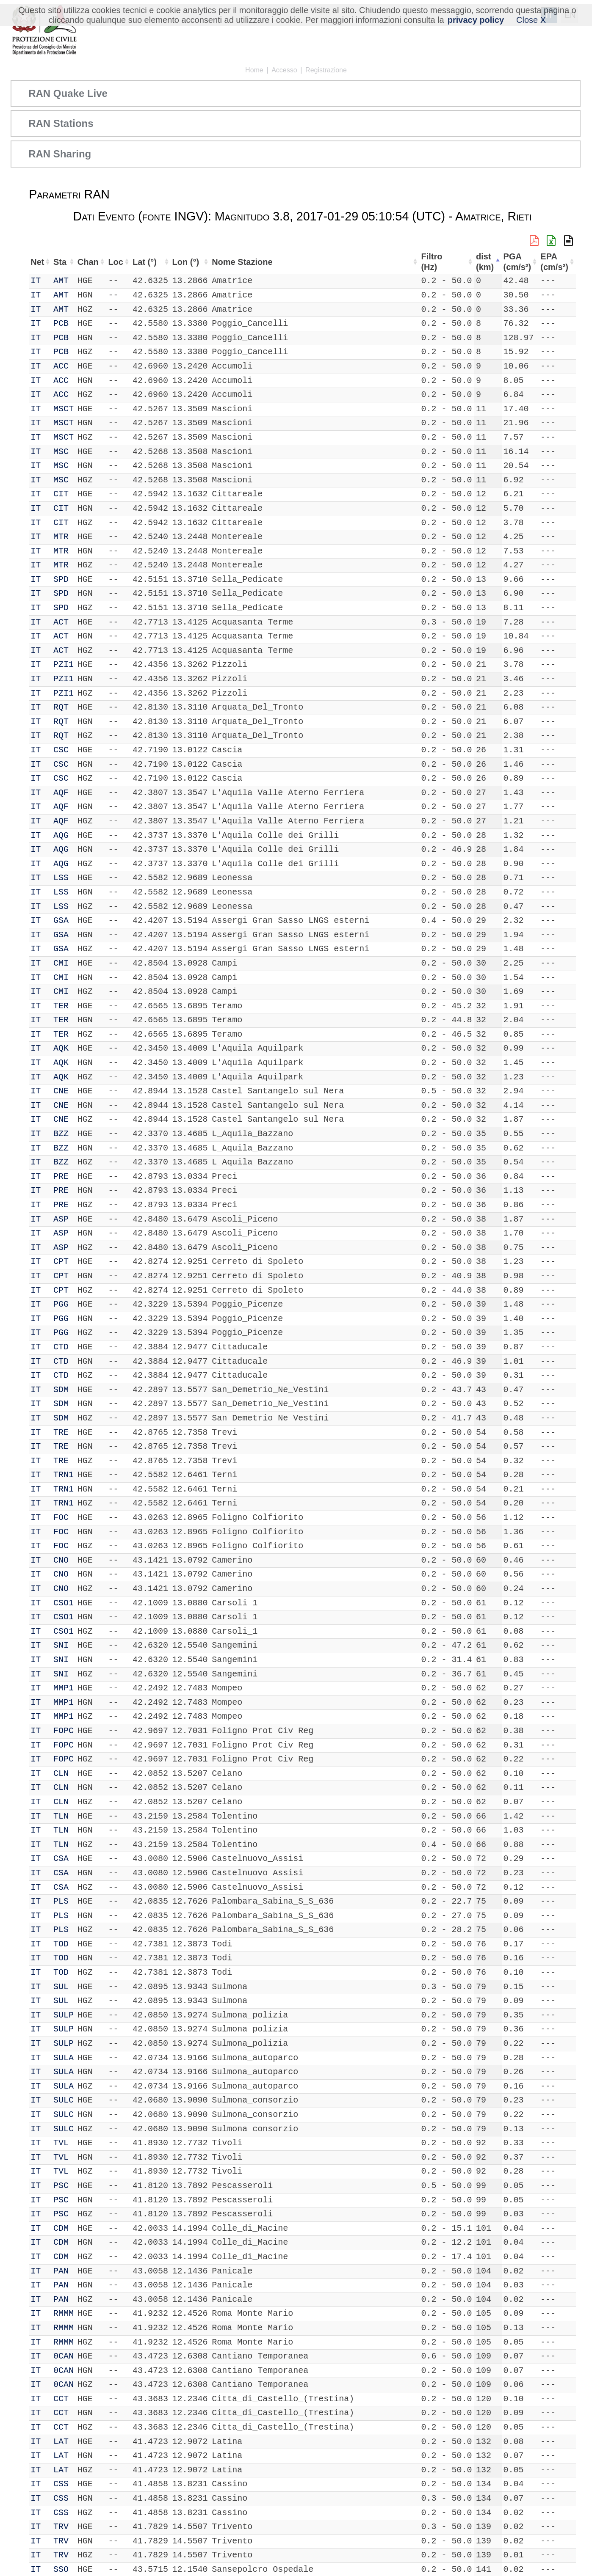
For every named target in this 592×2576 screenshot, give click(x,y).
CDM (61, 2228)
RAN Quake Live (68, 93)
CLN (61, 1773)
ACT (61, 622)
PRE (61, 1176)
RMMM (64, 2313)
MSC (61, 451)
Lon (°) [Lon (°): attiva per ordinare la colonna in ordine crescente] (185, 262)
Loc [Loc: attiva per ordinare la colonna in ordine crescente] (115, 262)
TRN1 (64, 1475)
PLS (61, 1901)
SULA (64, 2058)
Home (254, 70)
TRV (61, 2526)
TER (61, 1006)
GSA (61, 920)
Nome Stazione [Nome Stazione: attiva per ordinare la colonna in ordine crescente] (241, 262)
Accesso (284, 70)
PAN (61, 2271)
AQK (61, 1048)
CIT (61, 494)
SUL (61, 1987)
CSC (61, 750)
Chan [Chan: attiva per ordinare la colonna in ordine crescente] (88, 262)
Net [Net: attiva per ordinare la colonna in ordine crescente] (37, 262)
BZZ (61, 1133)
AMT (61, 280)
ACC (61, 366)
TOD (61, 1944)
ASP (61, 1219)
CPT (61, 1261)
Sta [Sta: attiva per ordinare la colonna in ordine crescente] (60, 262)
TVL (61, 2143)
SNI (61, 1645)
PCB (61, 323)
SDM (61, 1389)
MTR (61, 536)
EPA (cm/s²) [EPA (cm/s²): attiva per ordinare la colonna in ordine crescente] (554, 262)
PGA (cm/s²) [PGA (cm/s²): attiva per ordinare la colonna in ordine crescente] (517, 262)
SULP (64, 2015)
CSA (61, 1858)
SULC (64, 2100)
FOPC (64, 1731)
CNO (61, 1560)
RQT (61, 707)
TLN (61, 1816)
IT (35, 280)
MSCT (64, 409)
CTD (61, 1347)
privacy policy (476, 20)
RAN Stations (60, 123)
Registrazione (326, 70)
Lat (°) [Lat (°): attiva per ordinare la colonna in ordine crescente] (145, 262)
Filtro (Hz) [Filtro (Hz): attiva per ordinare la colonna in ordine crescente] (431, 262)
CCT (61, 2399)
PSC (61, 2185)
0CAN (64, 2356)
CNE (61, 1091)
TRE (61, 1432)
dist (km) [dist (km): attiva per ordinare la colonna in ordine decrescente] (484, 262)
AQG (61, 835)
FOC (61, 1517)
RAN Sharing (59, 154)
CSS (61, 2484)
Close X (531, 20)
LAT (61, 2441)
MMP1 (64, 1688)
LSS (61, 877)
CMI (61, 963)
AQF (61, 792)
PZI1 (64, 664)
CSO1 (64, 1603)
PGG (61, 1304)
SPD (61, 579)
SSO (61, 2569)
